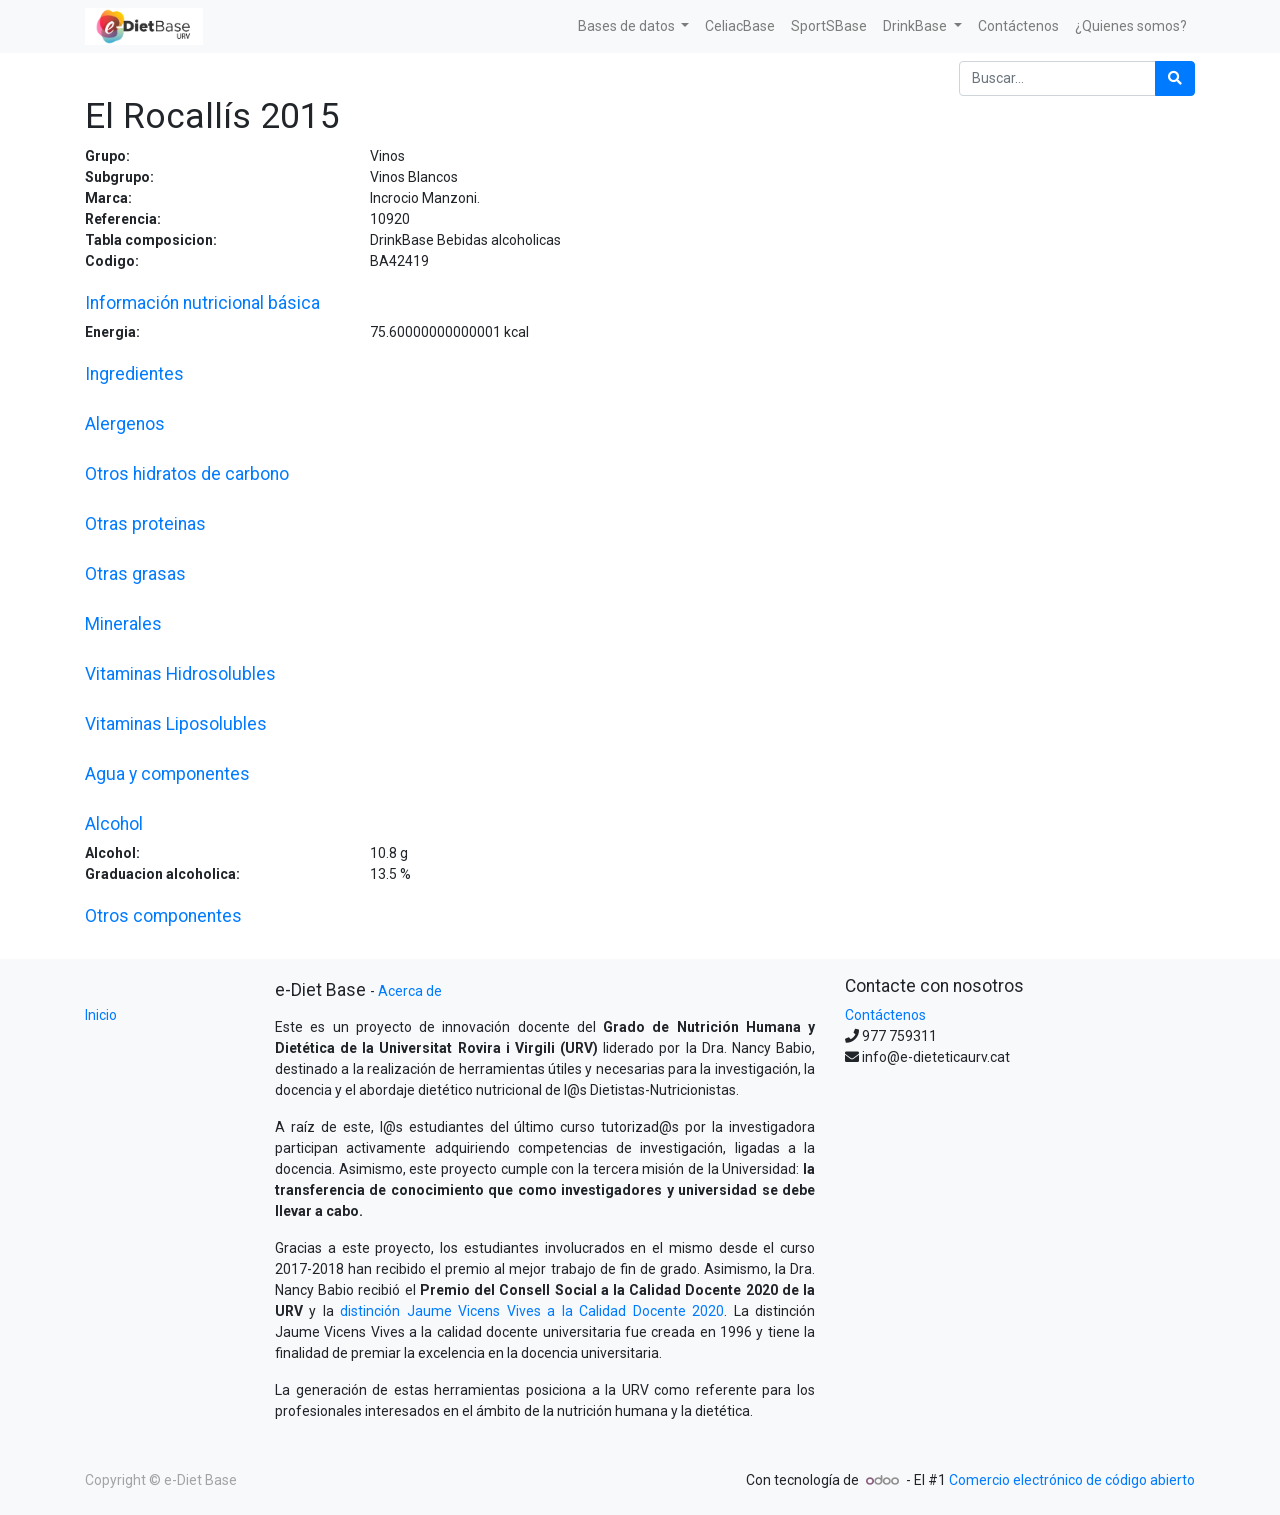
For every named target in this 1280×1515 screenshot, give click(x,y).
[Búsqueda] (1175, 78)
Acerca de (410, 991)
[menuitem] (740, 26)
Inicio (101, 1015)
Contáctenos (885, 1015)
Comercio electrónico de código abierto (1072, 1480)
